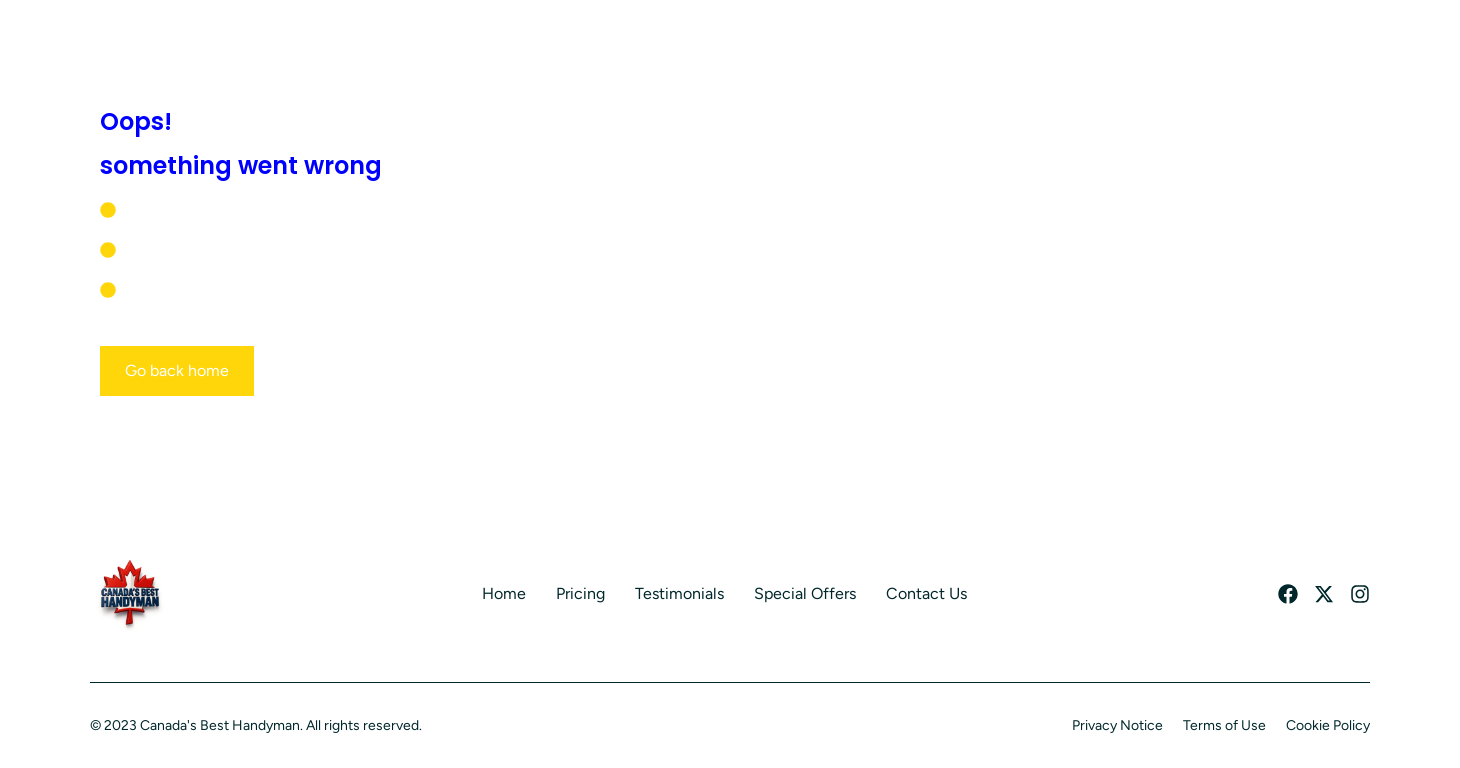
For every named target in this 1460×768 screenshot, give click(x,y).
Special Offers (805, 593)
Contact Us (926, 593)
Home (504, 593)
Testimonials (679, 593)
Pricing (580, 593)
